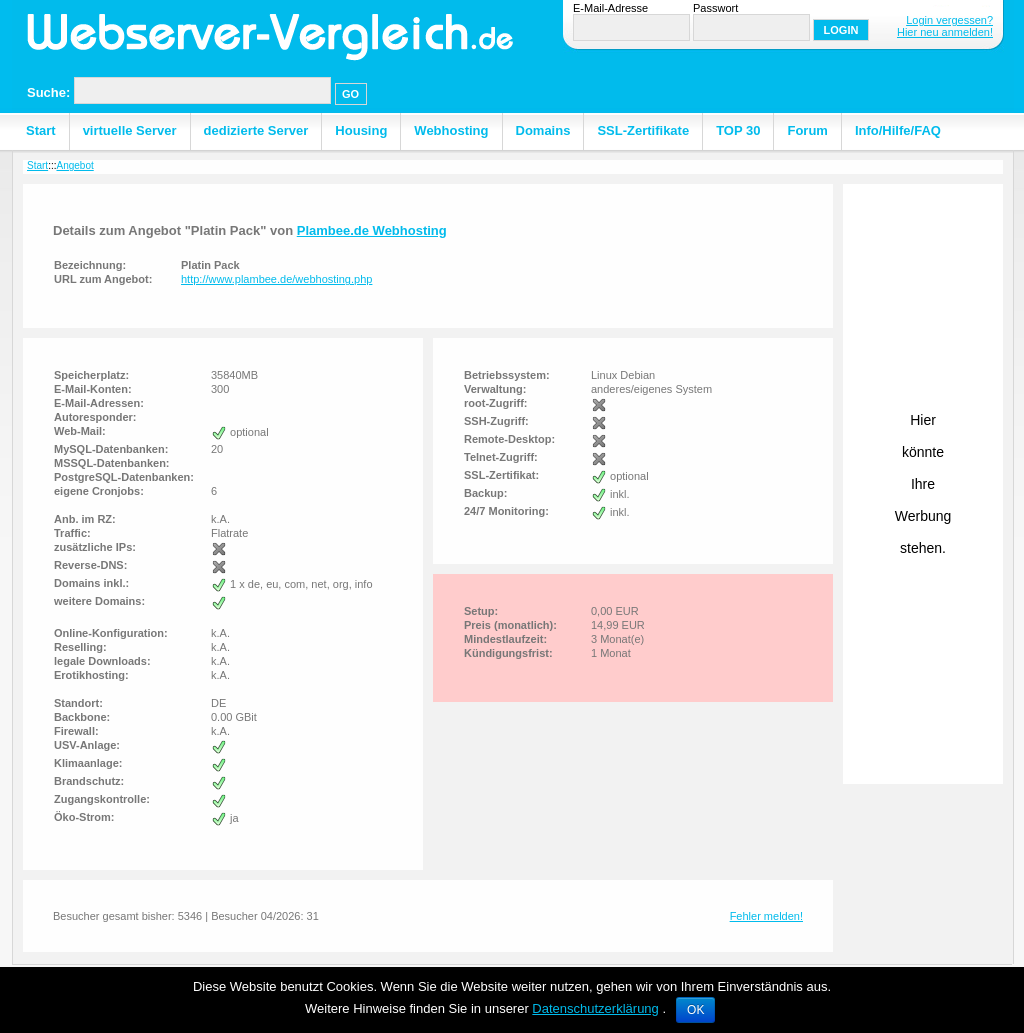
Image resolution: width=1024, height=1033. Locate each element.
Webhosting (451, 130)
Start (41, 130)
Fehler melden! (766, 916)
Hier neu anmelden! (945, 32)
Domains (543, 130)
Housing (361, 130)
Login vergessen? (949, 20)
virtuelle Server (130, 130)
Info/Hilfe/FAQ (898, 130)
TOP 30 (738, 130)
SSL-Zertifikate (643, 130)
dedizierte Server (256, 130)
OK (695, 1010)
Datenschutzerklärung (595, 1008)
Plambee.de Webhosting (372, 230)
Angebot (74, 165)
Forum (807, 130)
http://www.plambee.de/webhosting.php (276, 279)
